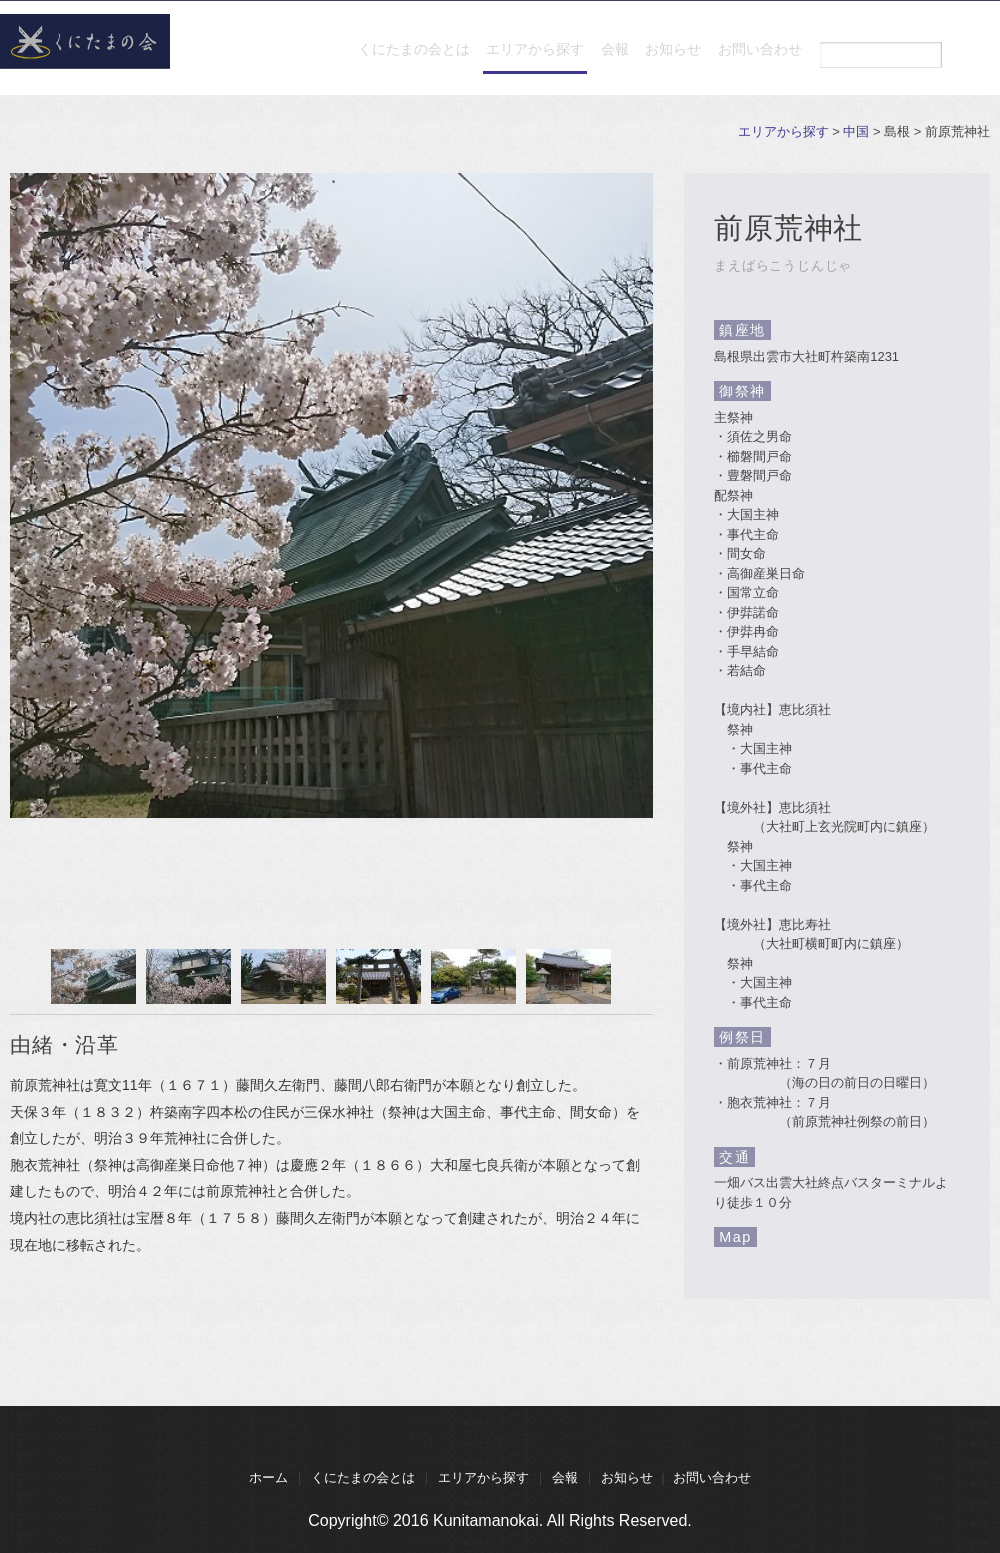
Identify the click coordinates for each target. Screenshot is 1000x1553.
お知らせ (638, 59)
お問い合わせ (748, 59)
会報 (556, 59)
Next (632, 978)
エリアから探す (453, 59)
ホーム (268, 1477)
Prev (31, 978)
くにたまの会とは (308, 59)
